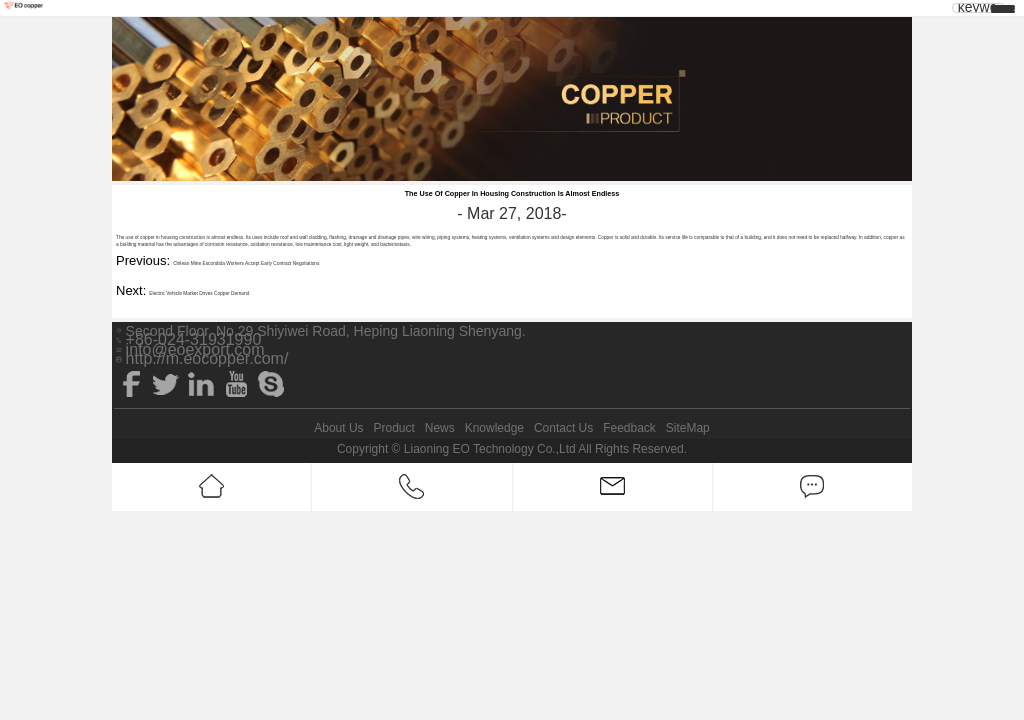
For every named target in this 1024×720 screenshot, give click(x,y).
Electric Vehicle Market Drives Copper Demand (199, 293)
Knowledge (494, 428)
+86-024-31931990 (194, 340)
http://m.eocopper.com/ (207, 359)
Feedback (629, 428)
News (440, 428)
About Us (338, 428)
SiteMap (688, 428)
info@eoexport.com (195, 350)
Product (393, 428)
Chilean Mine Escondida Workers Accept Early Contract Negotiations (246, 263)
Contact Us (563, 428)
